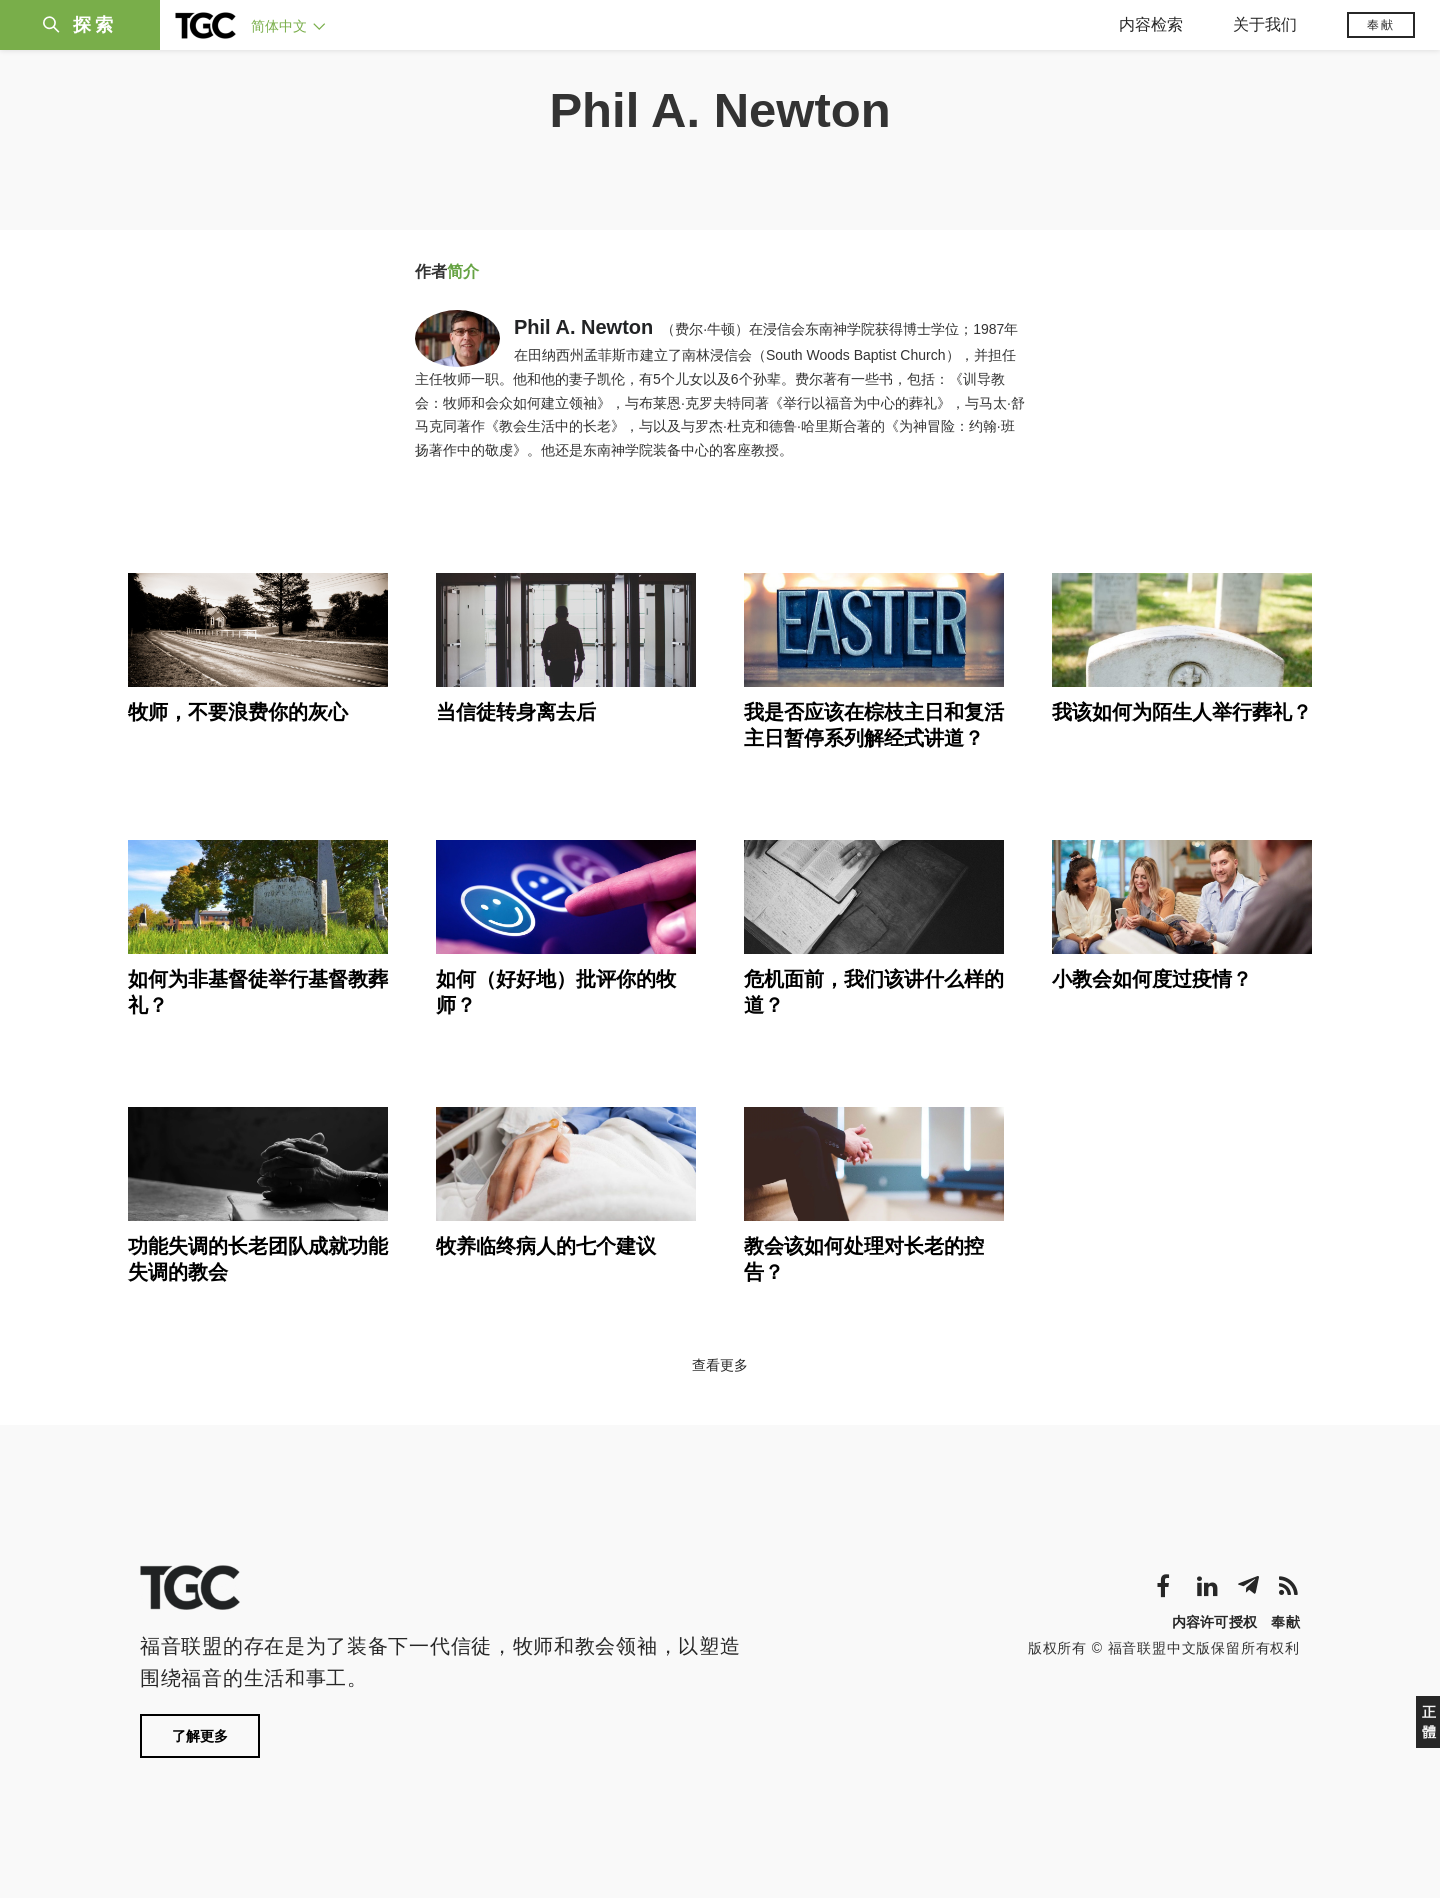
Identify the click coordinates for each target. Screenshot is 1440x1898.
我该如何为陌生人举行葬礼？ (1182, 712)
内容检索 (1151, 24)
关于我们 (1265, 24)
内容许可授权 (1215, 1622)
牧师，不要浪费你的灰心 (238, 712)
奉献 (1381, 25)
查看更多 (720, 1365)
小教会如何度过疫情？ (1152, 979)
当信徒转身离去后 (516, 712)
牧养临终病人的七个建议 (546, 1246)
